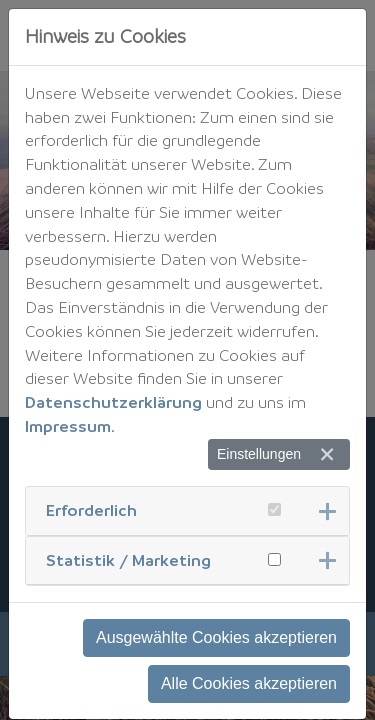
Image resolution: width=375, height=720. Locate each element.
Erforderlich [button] (91, 510)
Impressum (68, 426)
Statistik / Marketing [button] (128, 560)
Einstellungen (259, 454)
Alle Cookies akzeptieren (249, 683)
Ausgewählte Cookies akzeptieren (216, 637)
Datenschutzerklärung (113, 402)
